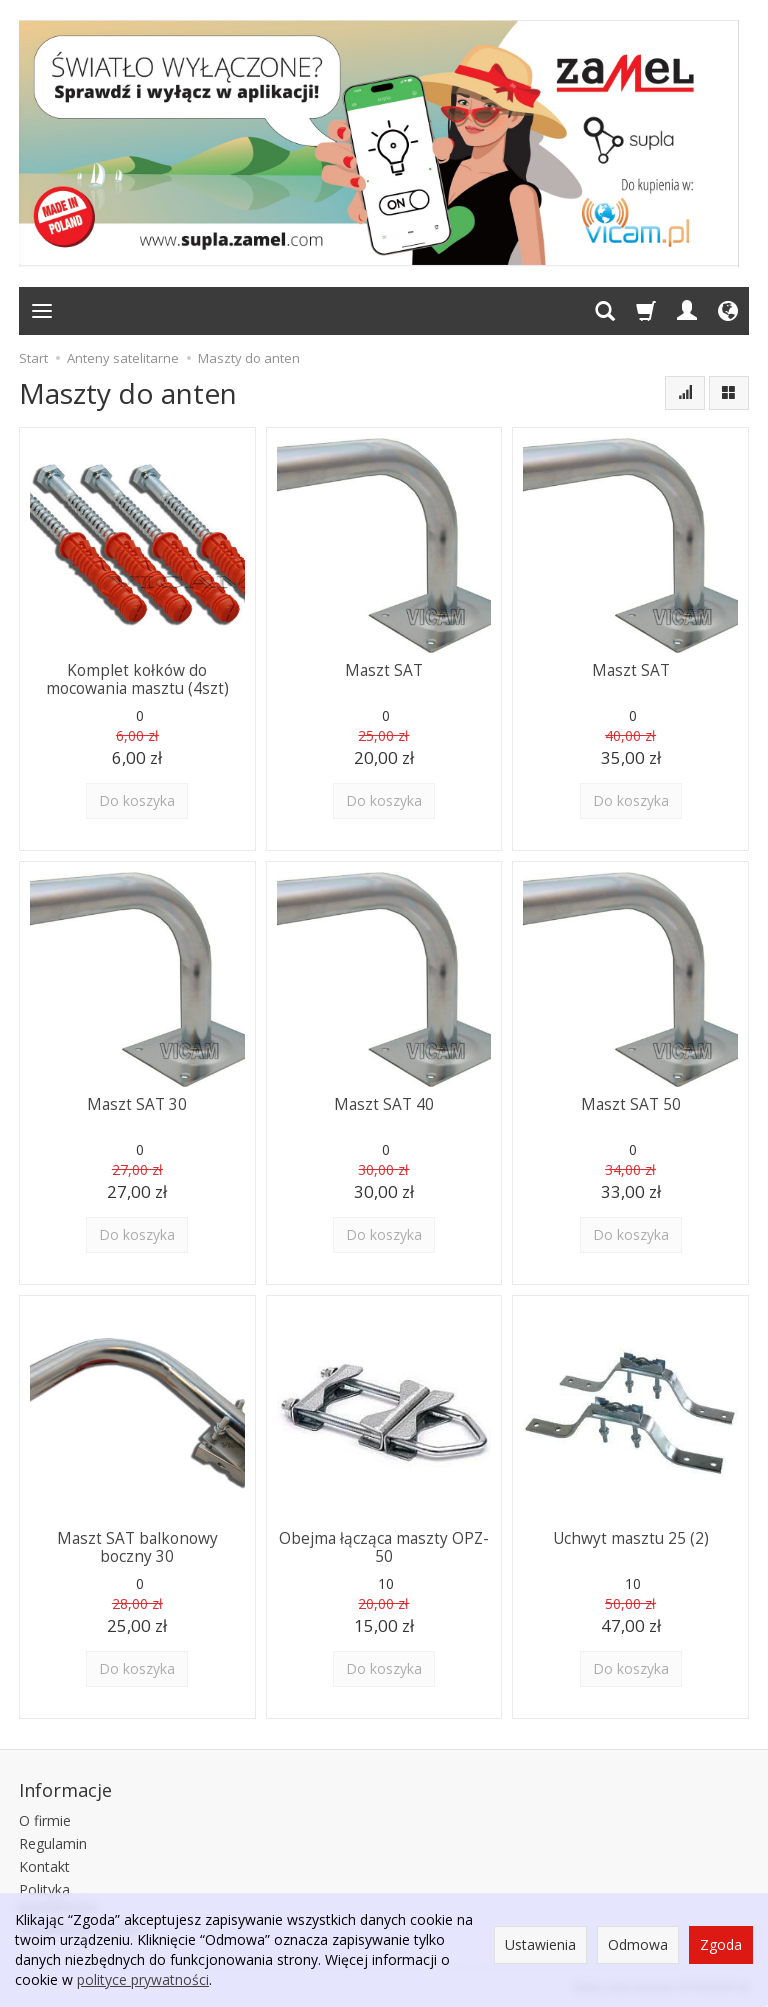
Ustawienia (540, 1944)
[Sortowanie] (685, 393)
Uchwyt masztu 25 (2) (631, 1538)
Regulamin (53, 1843)
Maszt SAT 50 (631, 1104)
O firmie (45, 1820)
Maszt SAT (384, 670)
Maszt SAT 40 (384, 1104)
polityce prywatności (143, 1979)
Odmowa (638, 1944)
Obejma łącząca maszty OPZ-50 (384, 1547)
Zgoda (721, 1944)
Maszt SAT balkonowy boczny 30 (137, 1547)
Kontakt (44, 1865)
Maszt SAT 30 (137, 1104)
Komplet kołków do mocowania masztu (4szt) (137, 679)
